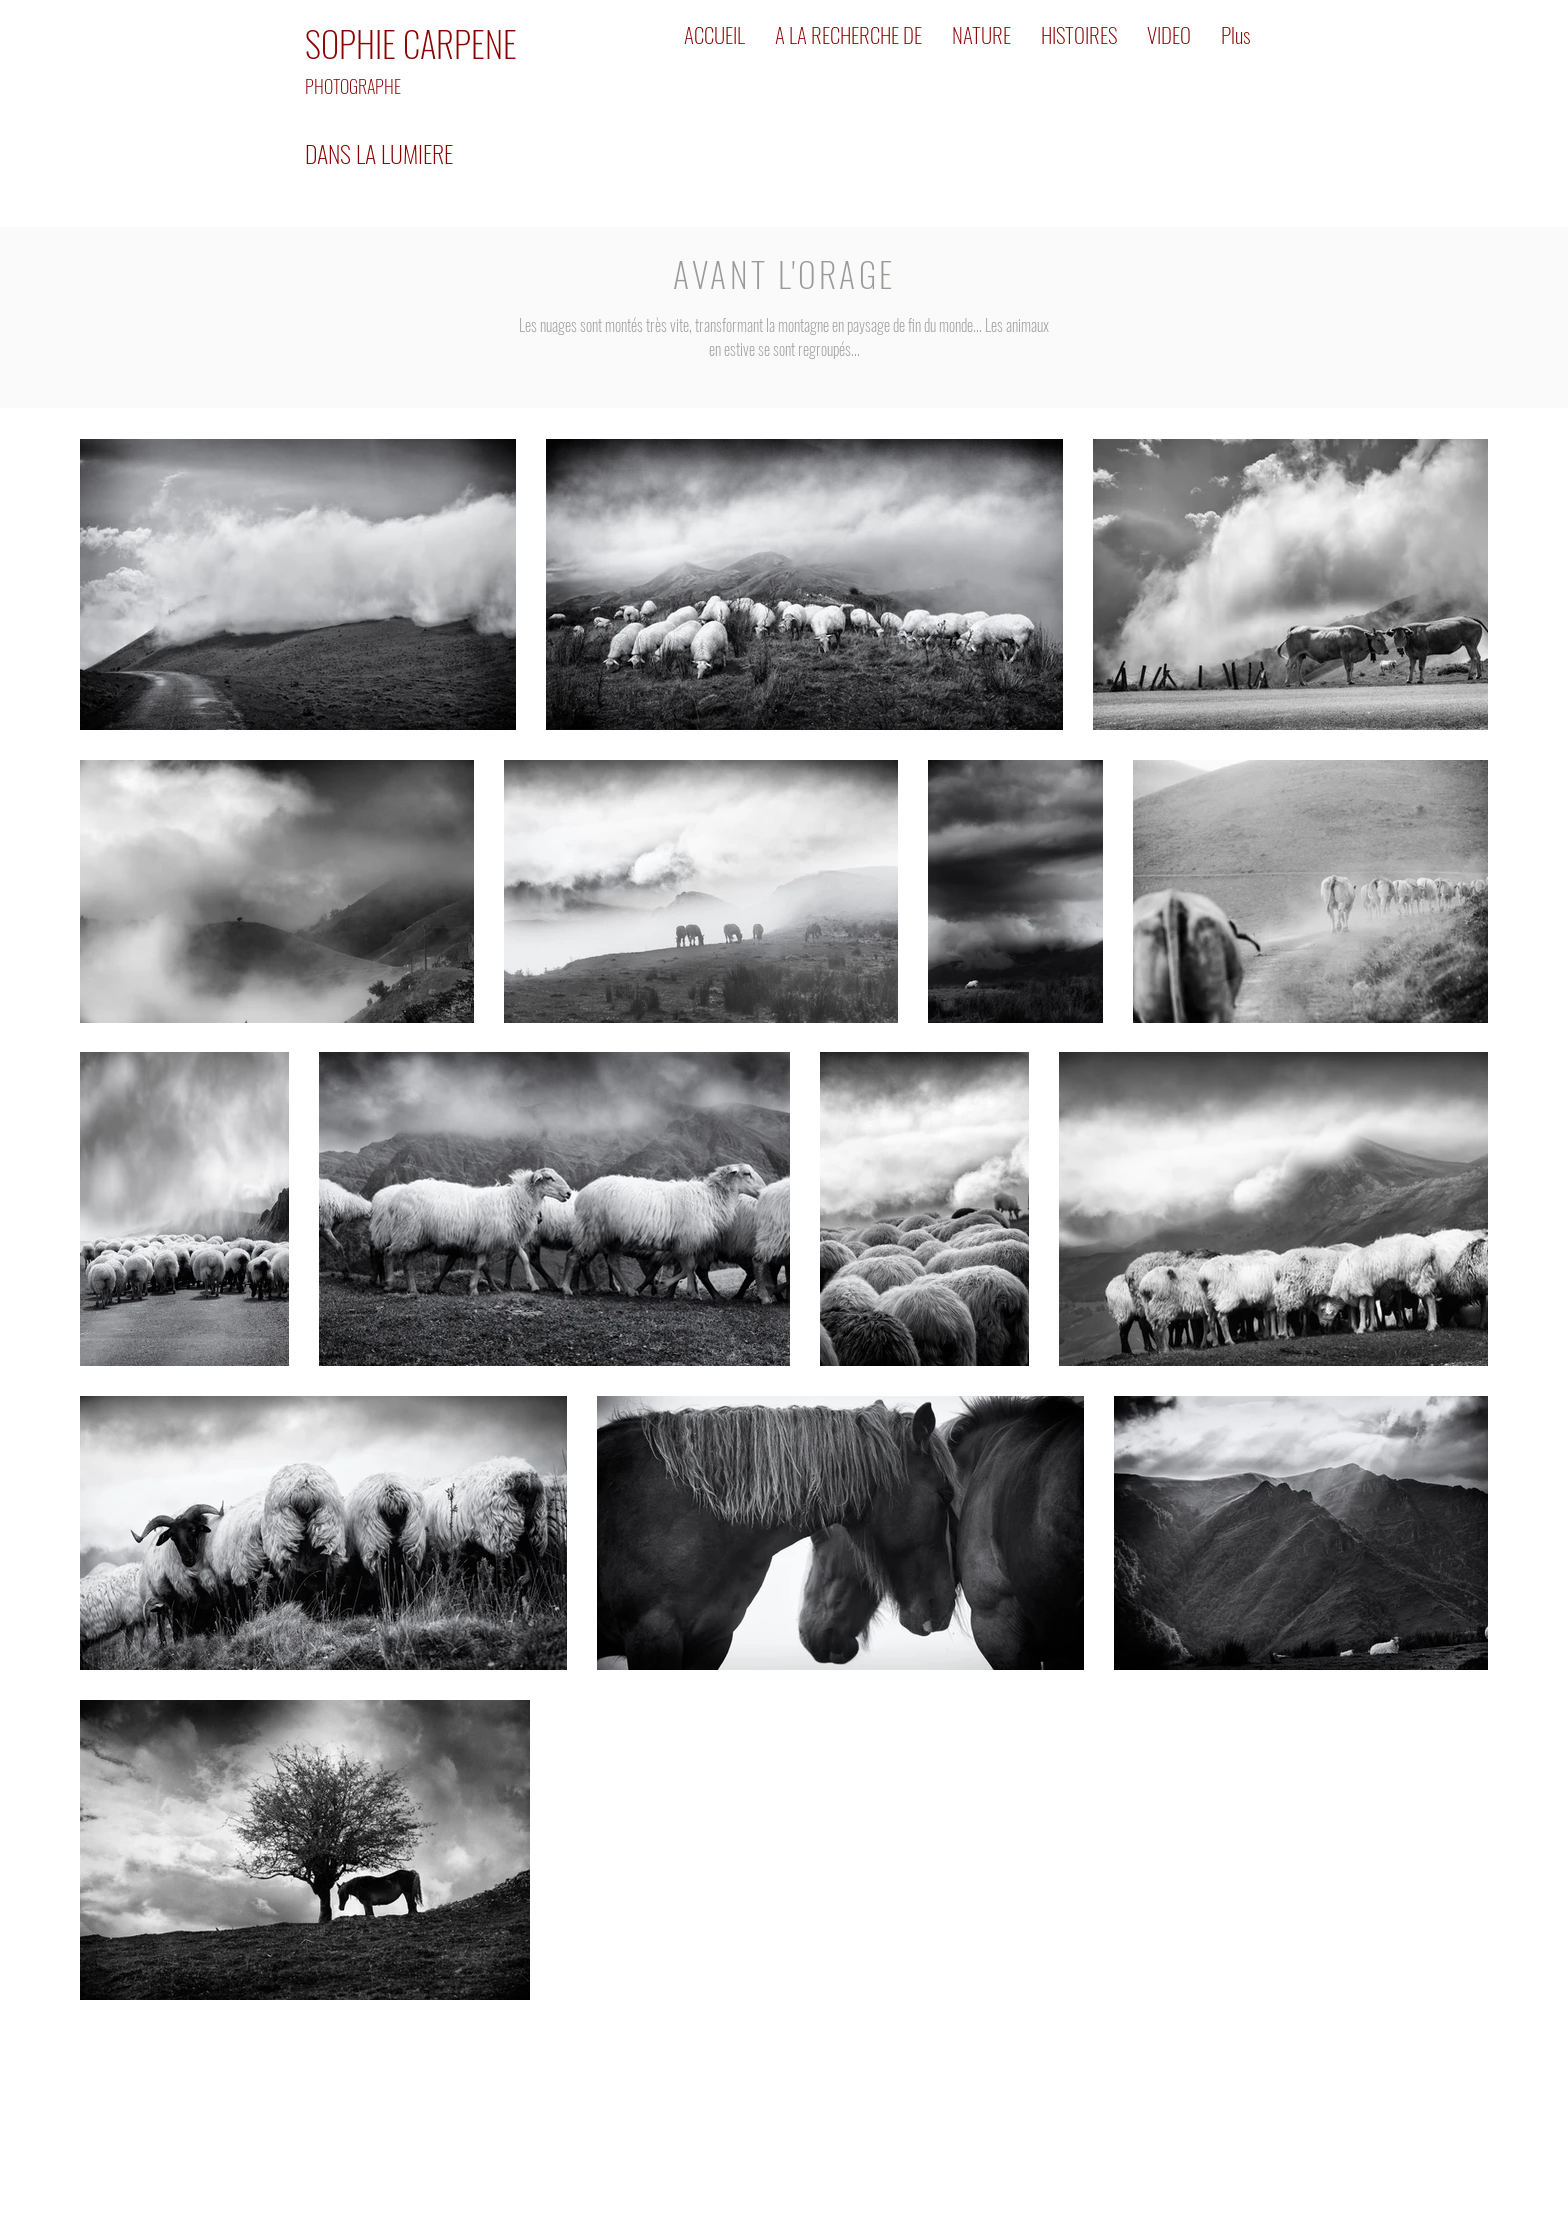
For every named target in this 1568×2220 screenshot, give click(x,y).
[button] (848, 35)
